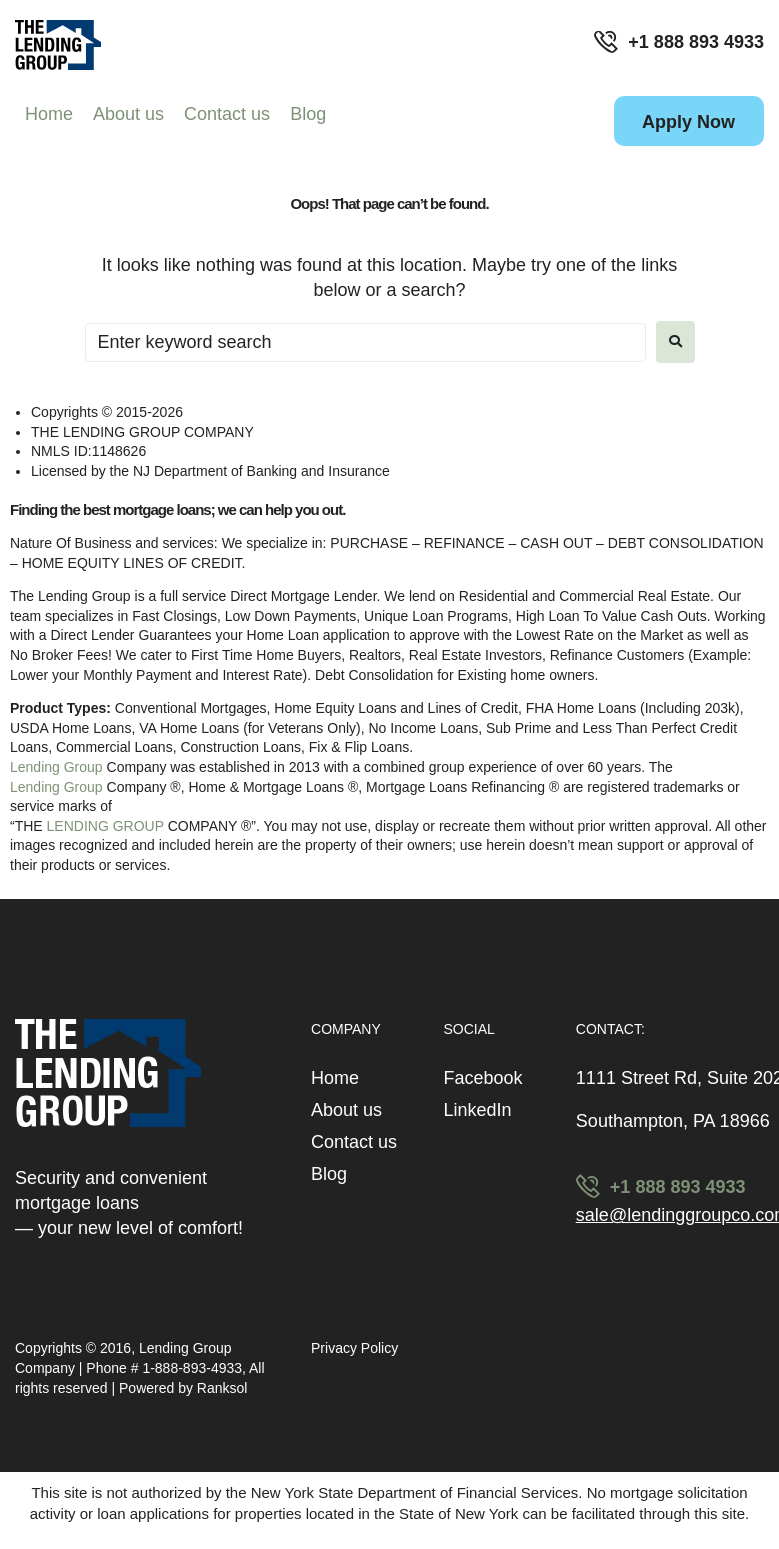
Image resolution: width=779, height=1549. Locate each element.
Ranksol (222, 1388)
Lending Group (56, 767)
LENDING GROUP (105, 826)
